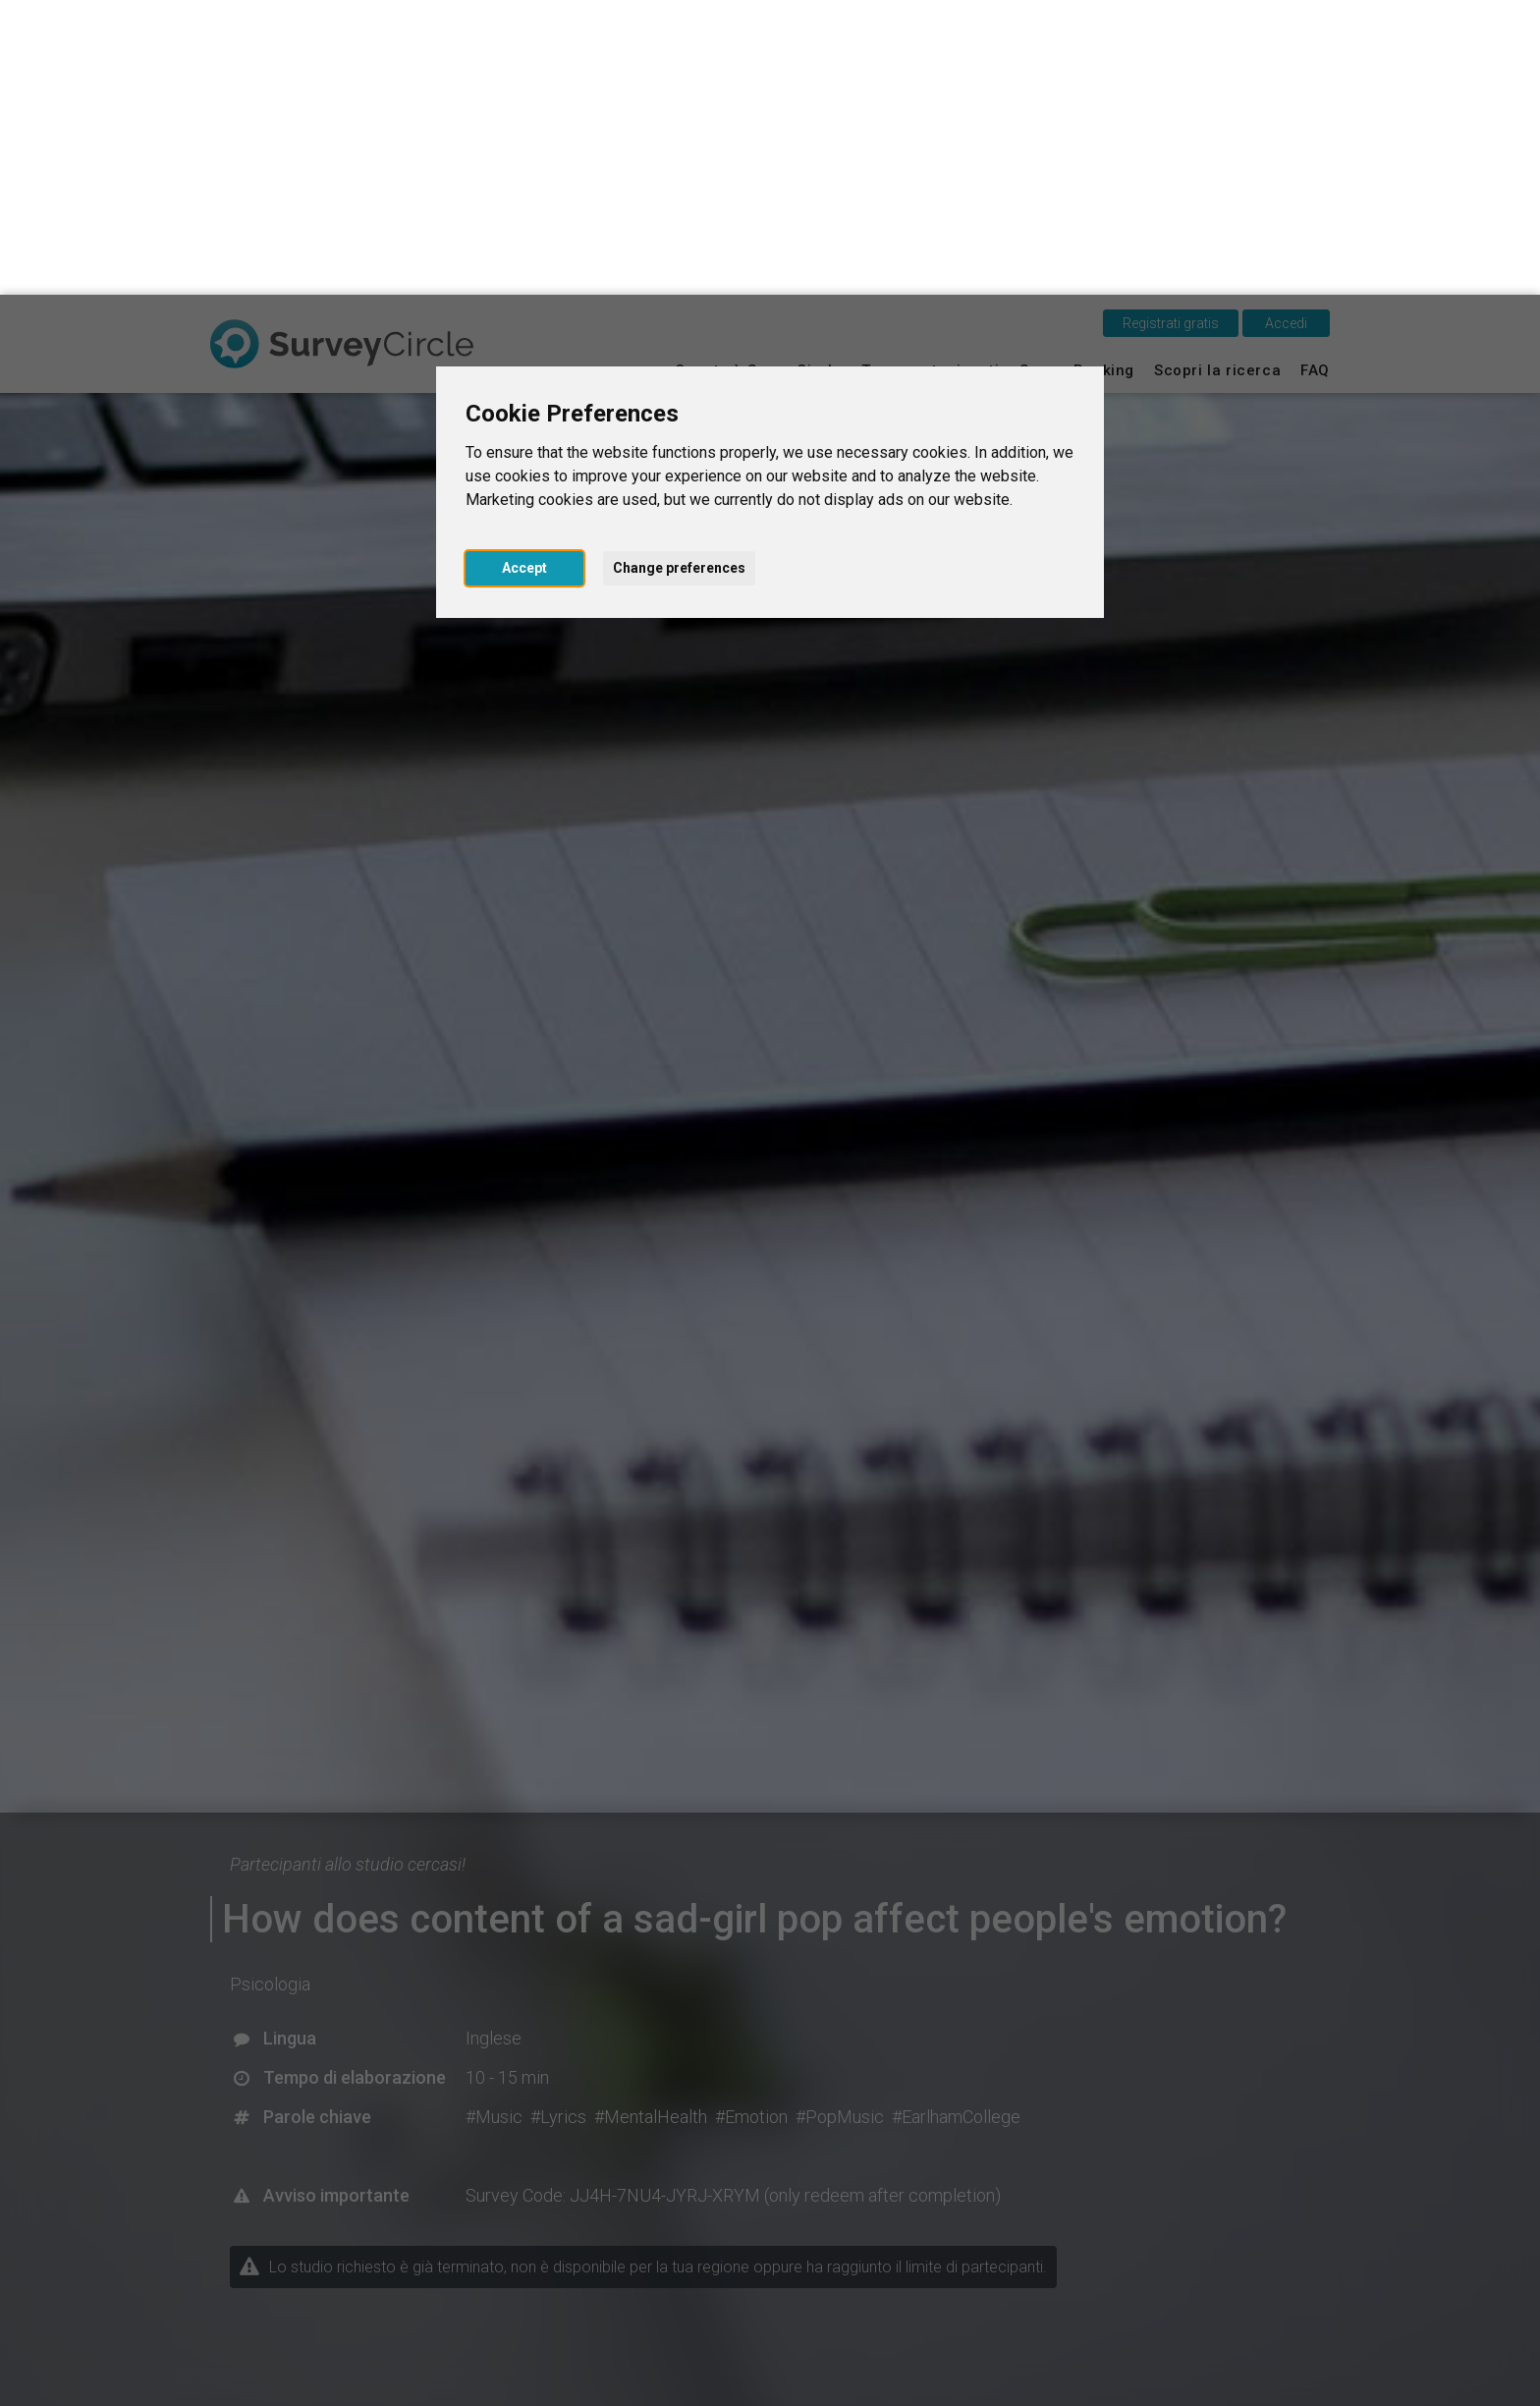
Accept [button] (524, 273)
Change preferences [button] (679, 273)
